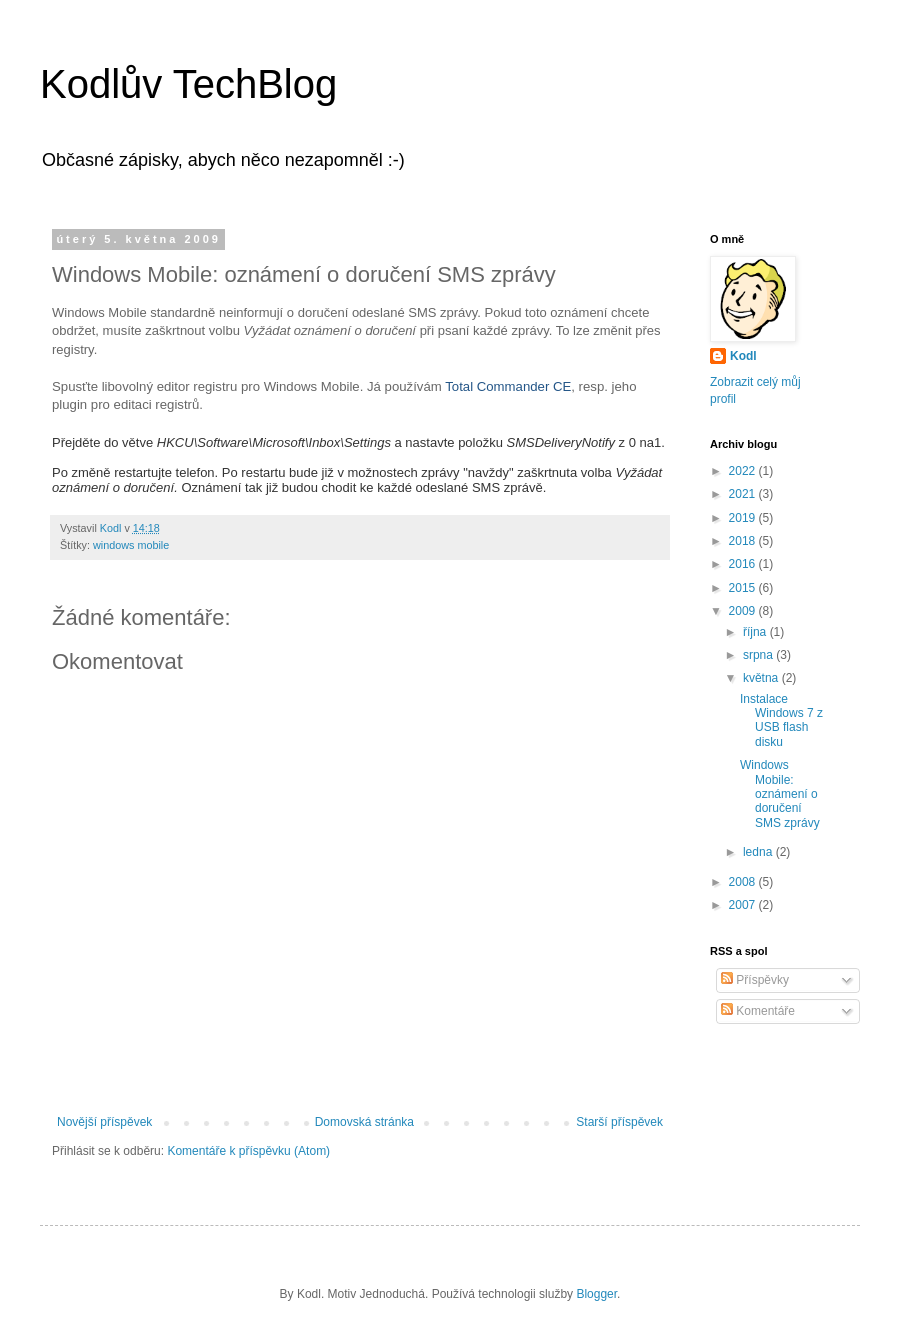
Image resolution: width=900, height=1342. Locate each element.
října (756, 632)
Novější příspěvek (104, 1122)
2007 (744, 905)
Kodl (743, 356)
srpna (759, 655)
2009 (744, 611)
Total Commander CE (508, 386)
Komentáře (758, 1011)
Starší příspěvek (619, 1122)
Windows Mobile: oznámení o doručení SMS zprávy (780, 794)
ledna (759, 852)
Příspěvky (755, 980)
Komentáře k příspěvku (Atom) (248, 1151)
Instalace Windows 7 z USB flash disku (781, 720)
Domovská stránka (364, 1122)
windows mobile (131, 545)
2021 (744, 494)
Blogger (596, 1294)
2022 (744, 471)
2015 (744, 588)
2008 (744, 882)
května (762, 678)
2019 (744, 518)
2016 (744, 564)
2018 (744, 541)
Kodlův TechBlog (188, 84)
